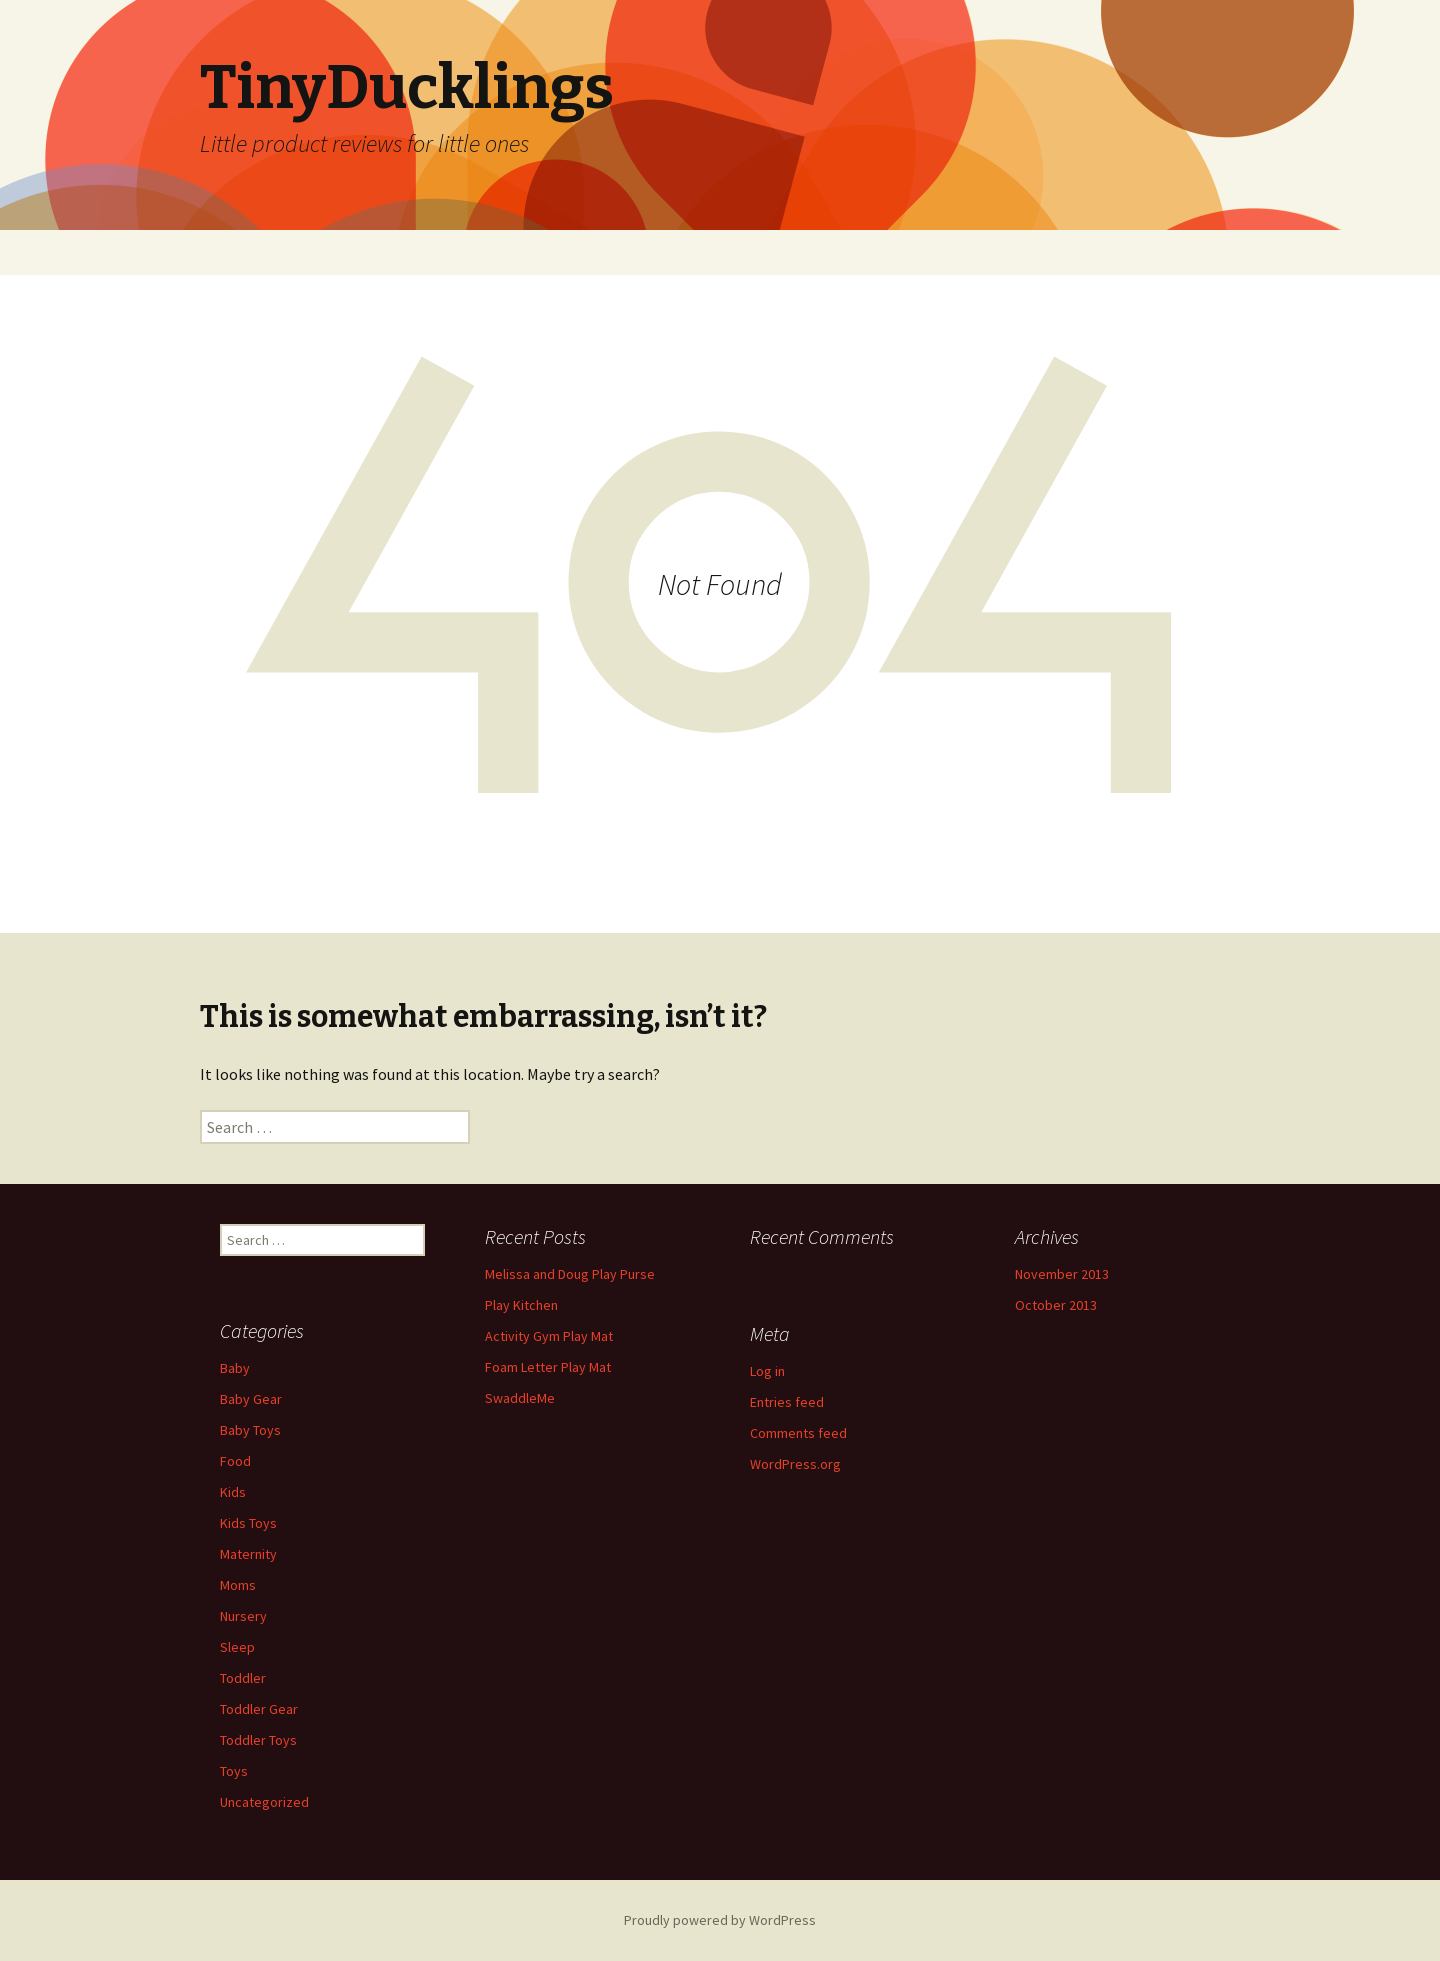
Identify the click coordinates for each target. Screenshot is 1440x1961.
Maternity (248, 1554)
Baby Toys (250, 1430)
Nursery (243, 1616)
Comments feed (798, 1433)
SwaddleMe (520, 1398)
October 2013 (1056, 1305)
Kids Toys (248, 1523)
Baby (235, 1368)
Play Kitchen (521, 1305)
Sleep (237, 1647)
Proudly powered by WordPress (720, 1920)
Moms (238, 1585)
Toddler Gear (259, 1709)
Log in (767, 1371)
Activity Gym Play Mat (549, 1336)
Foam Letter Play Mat (548, 1367)
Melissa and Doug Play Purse (570, 1274)
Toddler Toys (258, 1740)
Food (235, 1461)
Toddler (243, 1678)
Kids (233, 1492)
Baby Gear (251, 1399)
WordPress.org (795, 1464)
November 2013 (1062, 1274)
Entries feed (787, 1402)
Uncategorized (264, 1802)
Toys (234, 1771)
